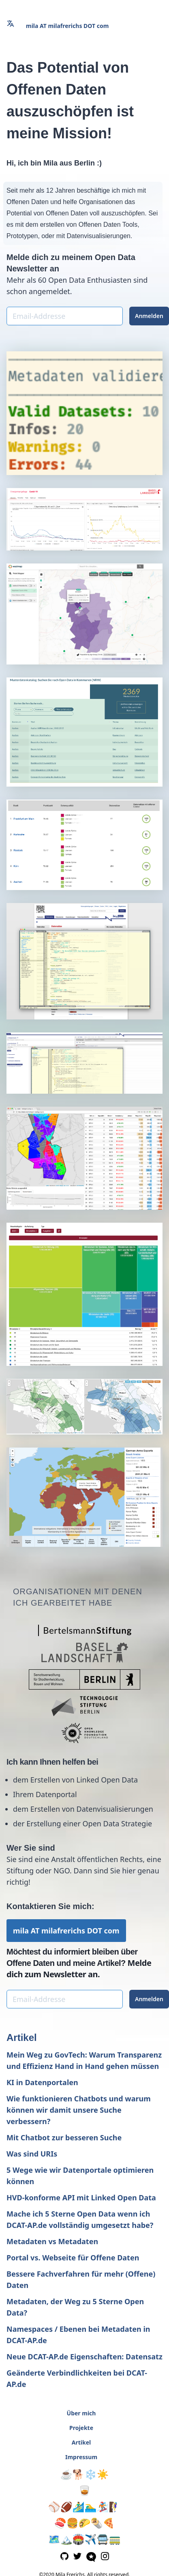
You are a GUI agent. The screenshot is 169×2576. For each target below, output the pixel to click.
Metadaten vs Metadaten (52, 2241)
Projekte (81, 2428)
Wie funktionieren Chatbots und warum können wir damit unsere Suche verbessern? (78, 2110)
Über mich (81, 2413)
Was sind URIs (31, 2154)
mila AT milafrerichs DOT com (67, 26)
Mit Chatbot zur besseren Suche (64, 2137)
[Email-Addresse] (64, 316)
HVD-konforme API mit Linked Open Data (81, 2197)
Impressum (81, 2457)
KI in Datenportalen (42, 2082)
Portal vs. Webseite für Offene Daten (72, 2257)
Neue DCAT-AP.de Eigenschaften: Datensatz (84, 2356)
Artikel (21, 2037)
